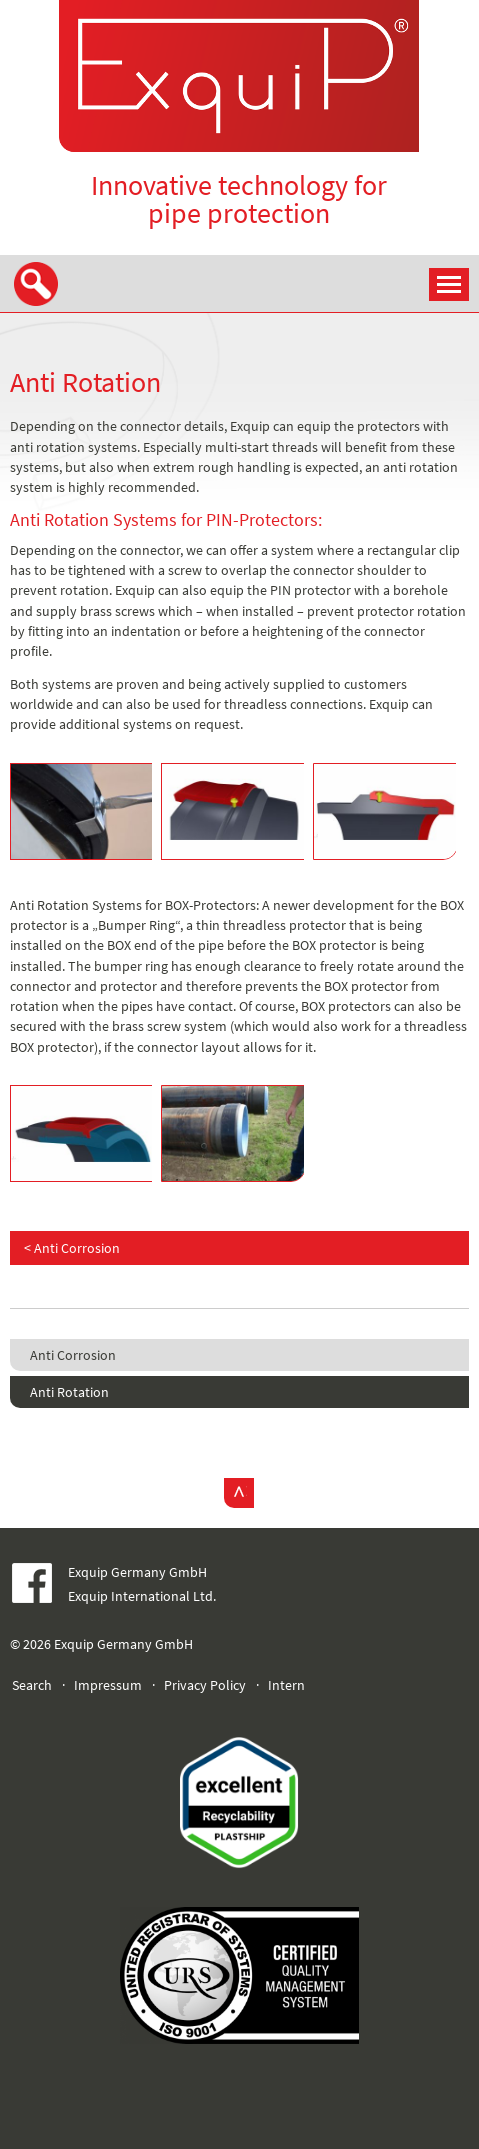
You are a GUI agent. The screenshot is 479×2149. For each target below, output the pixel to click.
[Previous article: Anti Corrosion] (240, 1248)
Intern (286, 1685)
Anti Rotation (69, 1392)
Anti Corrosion (73, 1355)
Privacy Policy (205, 1685)
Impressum (108, 1685)
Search (32, 1685)
